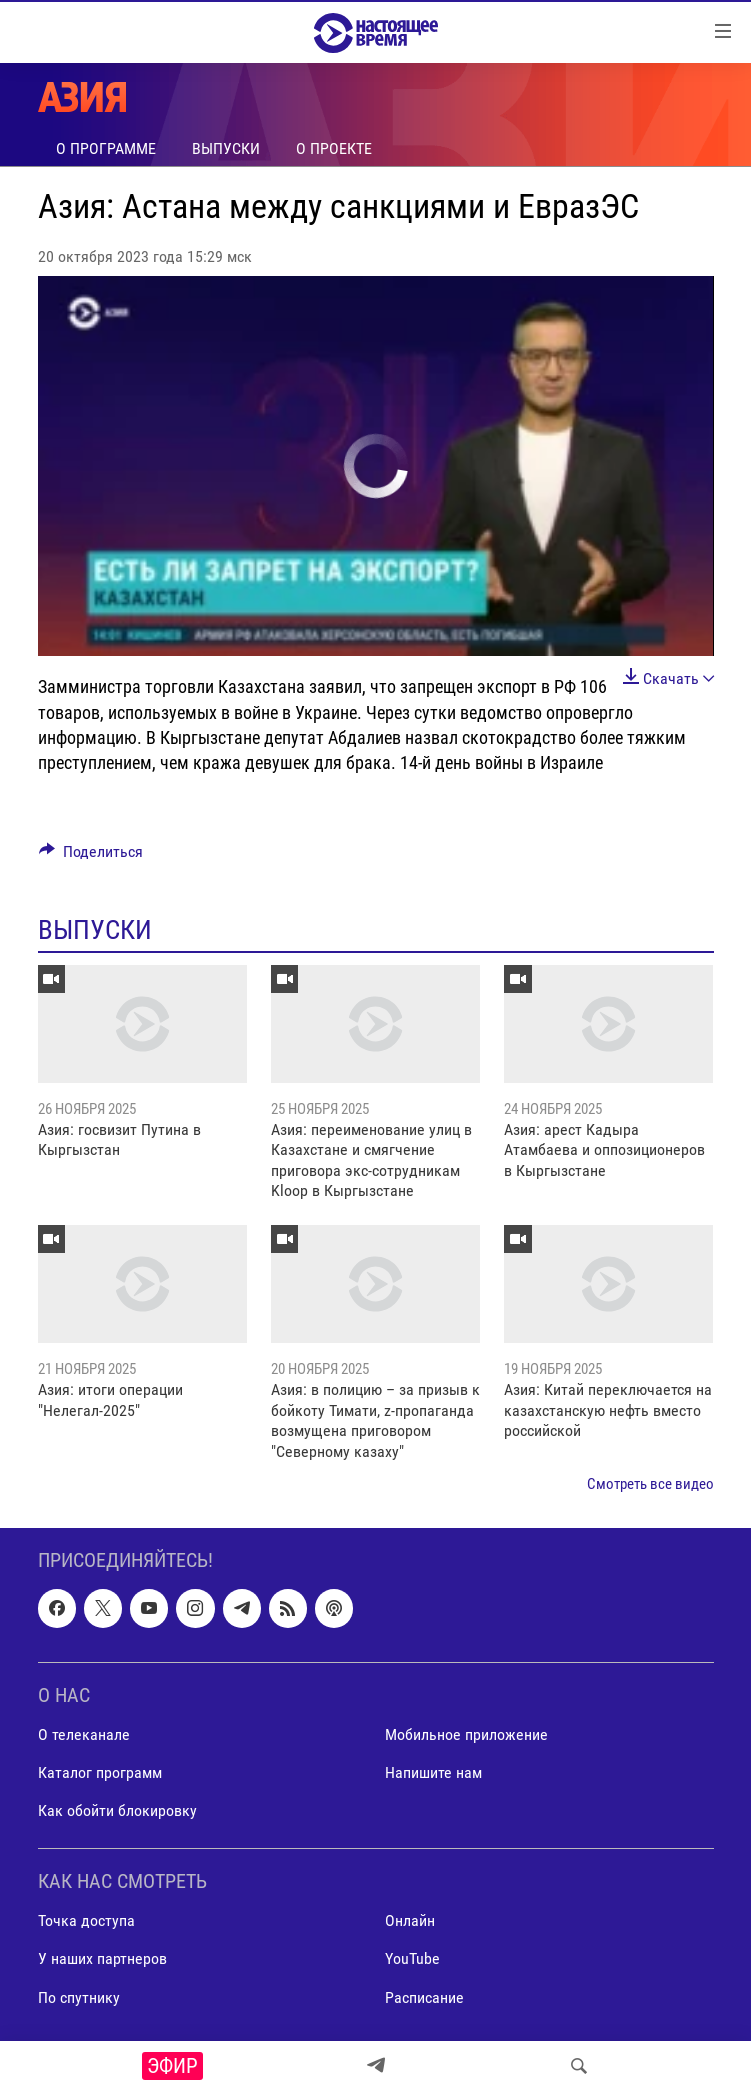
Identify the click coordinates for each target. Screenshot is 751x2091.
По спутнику (79, 1997)
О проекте (334, 148)
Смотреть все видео (650, 1484)
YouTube (412, 1959)
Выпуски (226, 148)
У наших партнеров (102, 1959)
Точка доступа (86, 1921)
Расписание (424, 1997)
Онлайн (410, 1921)
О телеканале (84, 1734)
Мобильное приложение (466, 1734)
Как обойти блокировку (117, 1810)
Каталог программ (100, 1772)
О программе (106, 148)
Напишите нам (433, 1772)
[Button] (91, 856)
